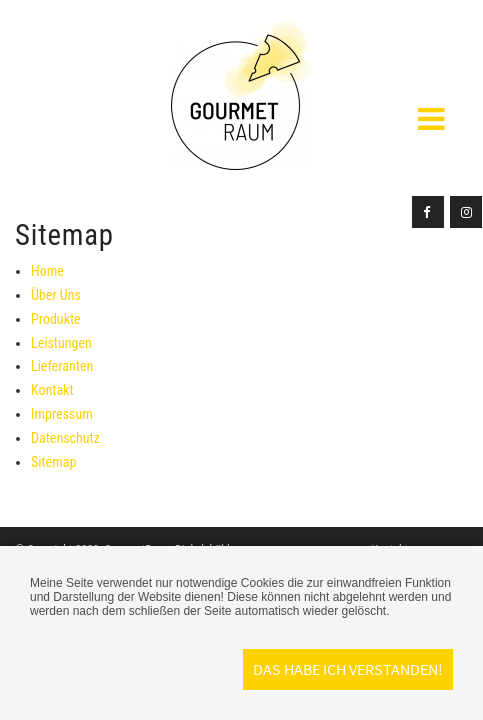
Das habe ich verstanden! (348, 669)
